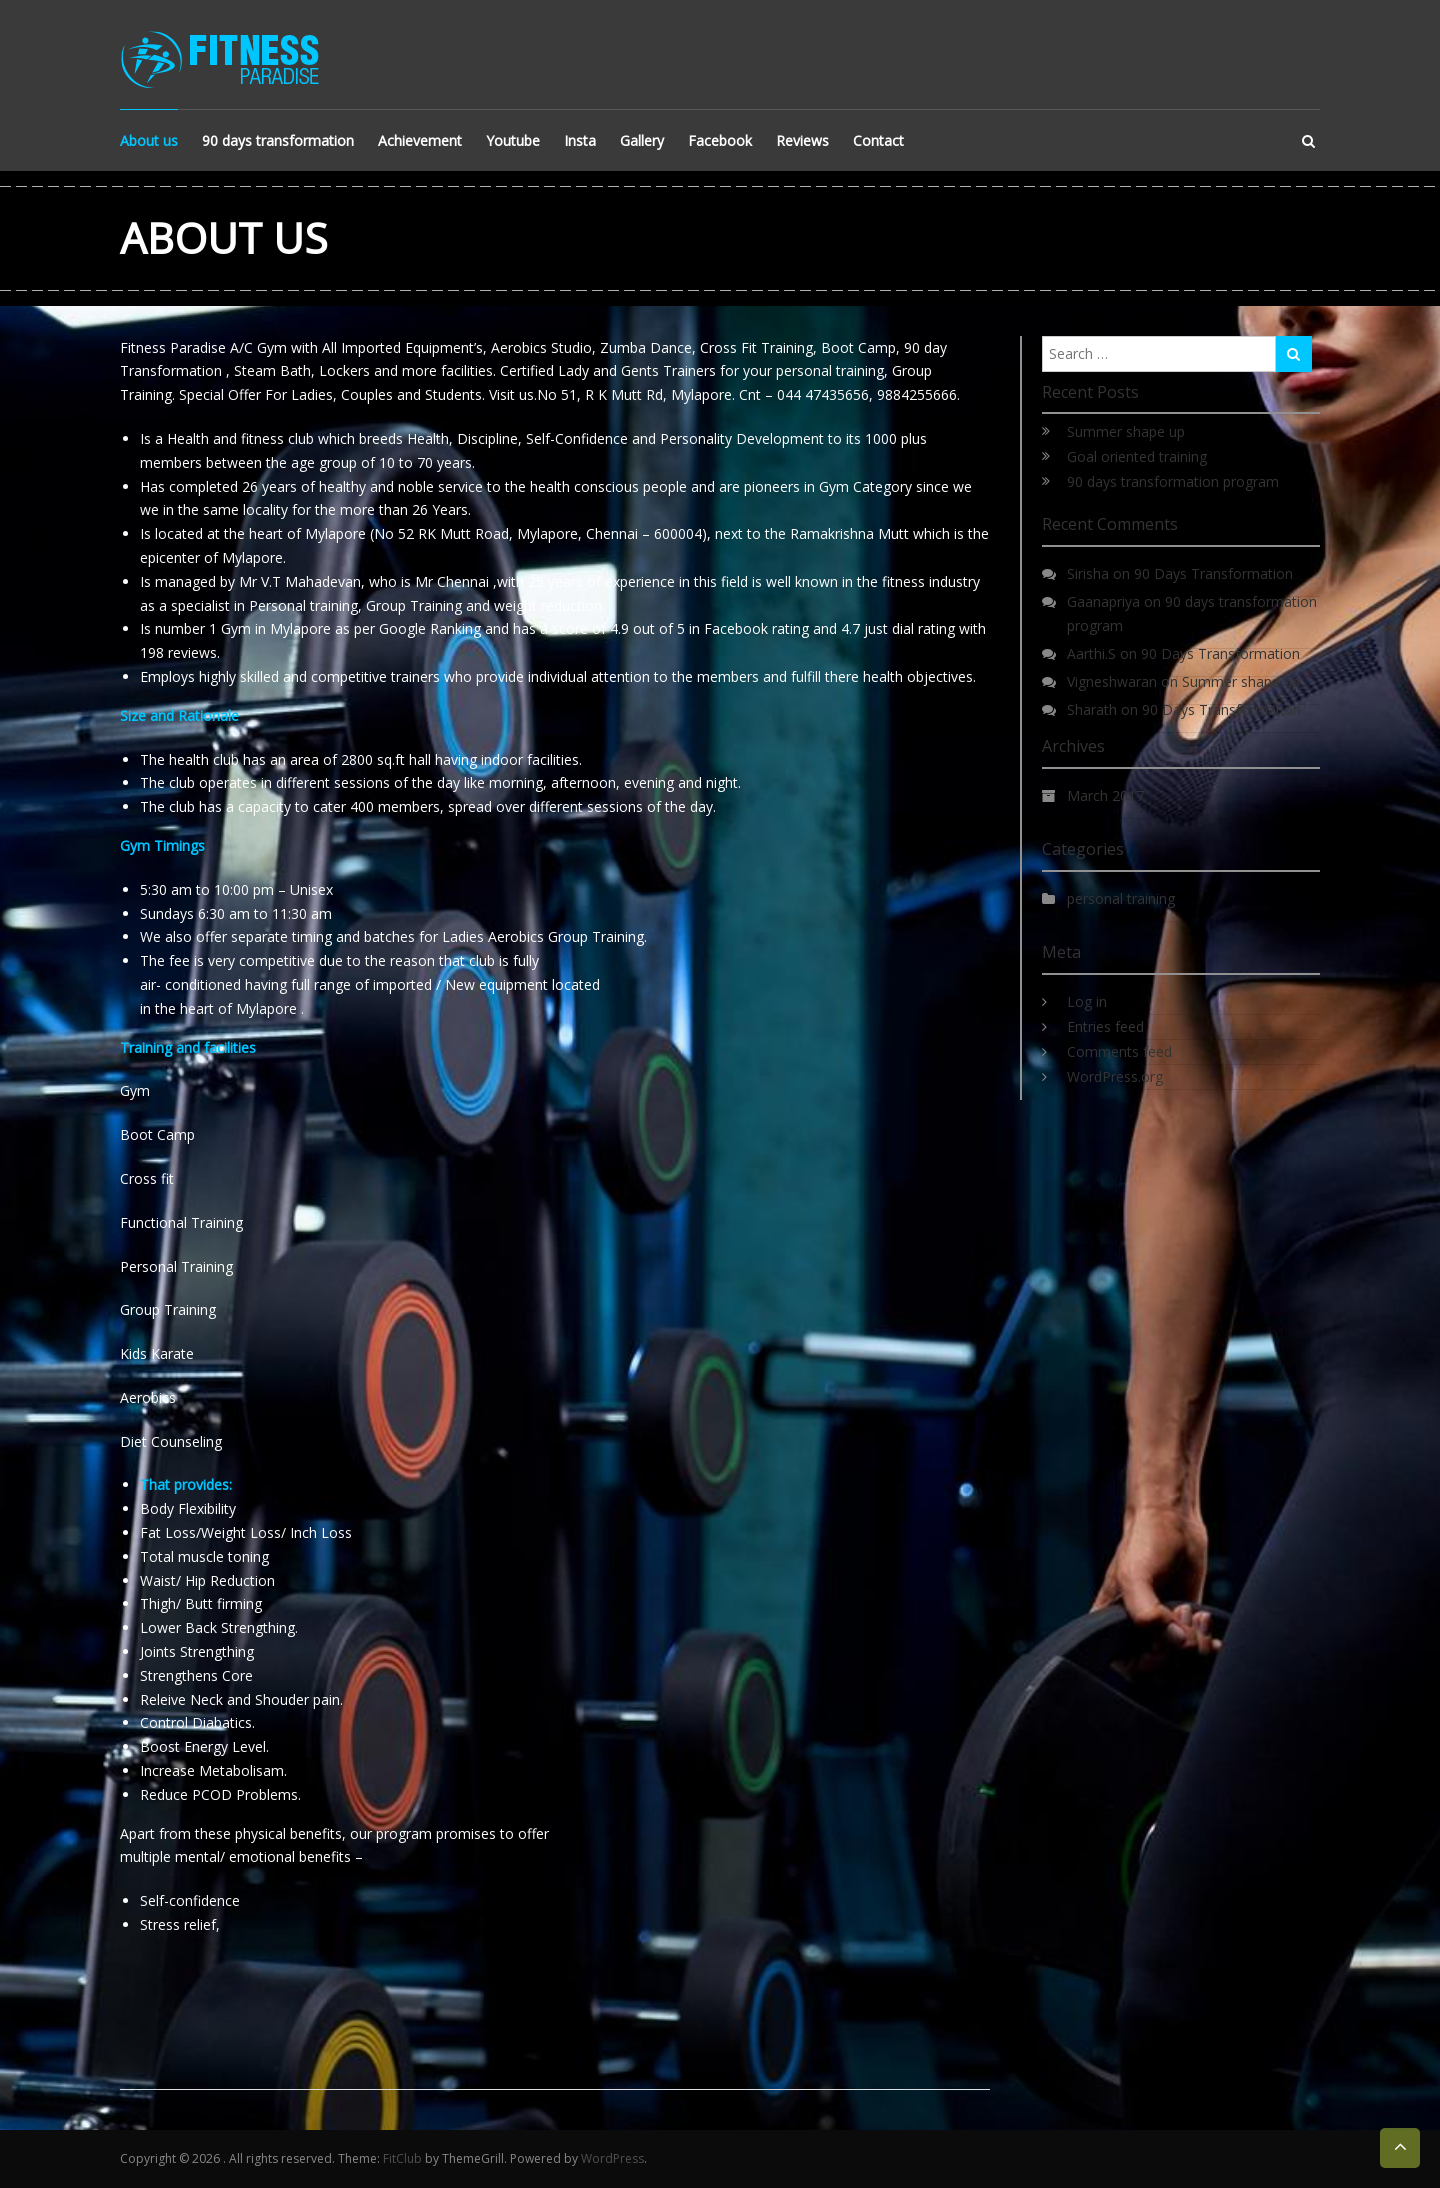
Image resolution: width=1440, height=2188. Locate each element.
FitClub (402, 2158)
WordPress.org (1115, 1076)
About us (149, 140)
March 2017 (1105, 795)
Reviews (802, 140)
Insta (580, 140)
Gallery (642, 140)
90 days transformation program (1173, 481)
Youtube (513, 140)
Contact (878, 140)
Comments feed (1119, 1051)
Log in (1087, 1001)
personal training (1121, 898)
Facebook (720, 140)
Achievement (420, 140)
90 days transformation (278, 140)
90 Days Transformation (1213, 573)
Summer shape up (1126, 431)
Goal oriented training (1137, 456)
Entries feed (1105, 1026)
